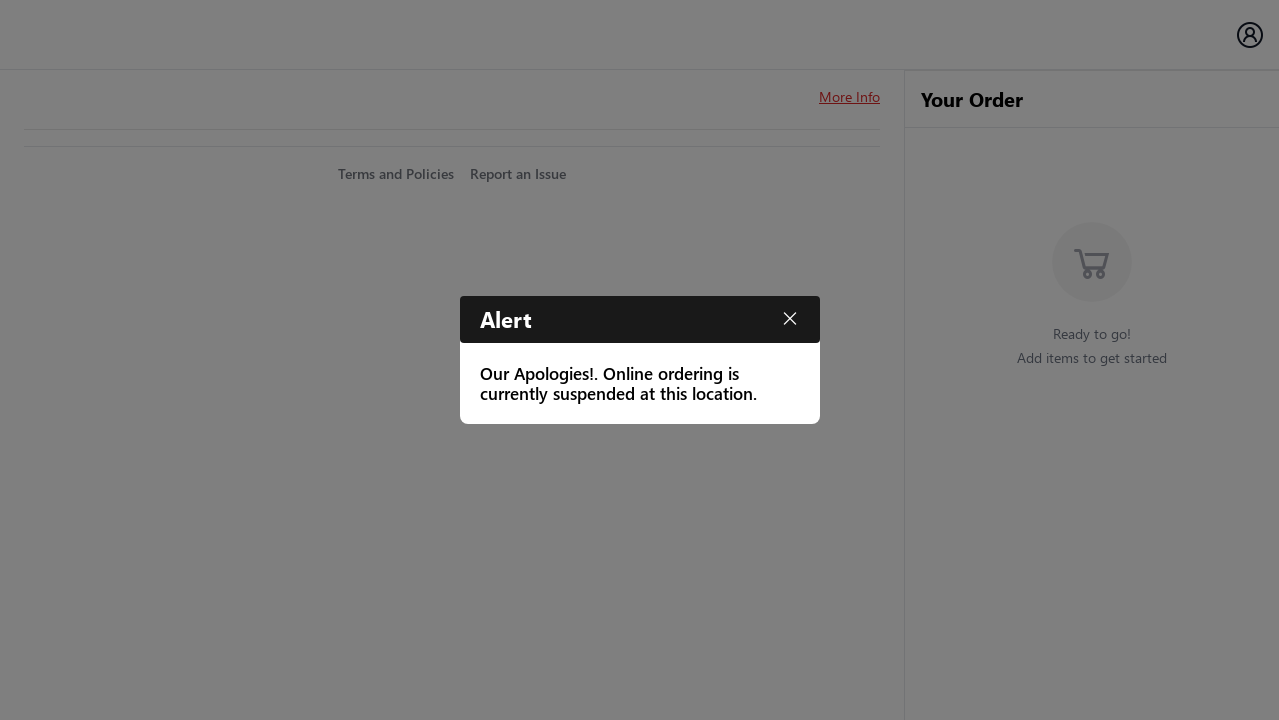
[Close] (790, 319)
